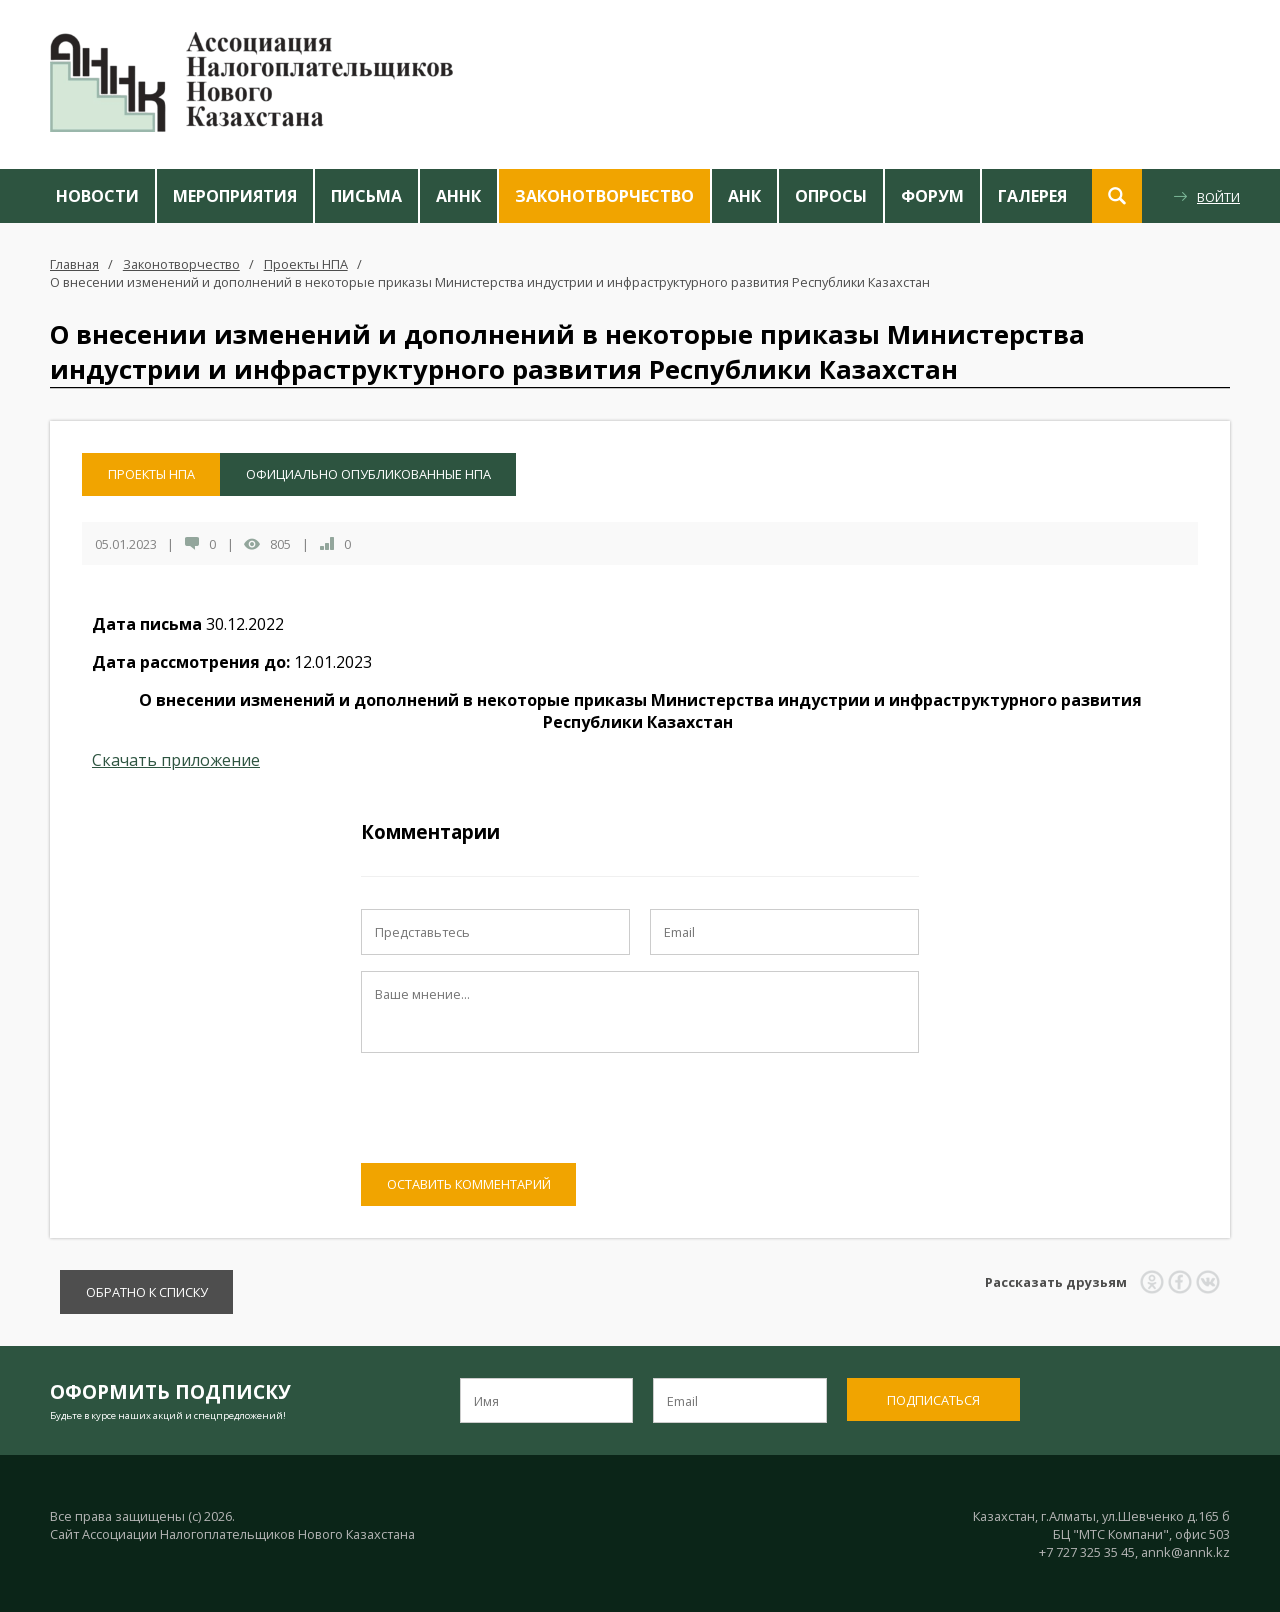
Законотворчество (604, 196)
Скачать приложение (176, 760)
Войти (1218, 197)
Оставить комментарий (469, 1184)
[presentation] (513, 1108)
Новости (97, 196)
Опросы (831, 196)
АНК (744, 196)
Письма (366, 196)
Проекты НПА (306, 264)
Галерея (1032, 196)
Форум (932, 196)
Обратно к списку (147, 1292)
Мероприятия (235, 196)
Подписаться (933, 1400)
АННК (458, 196)
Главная (74, 264)
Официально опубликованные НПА (368, 474)
